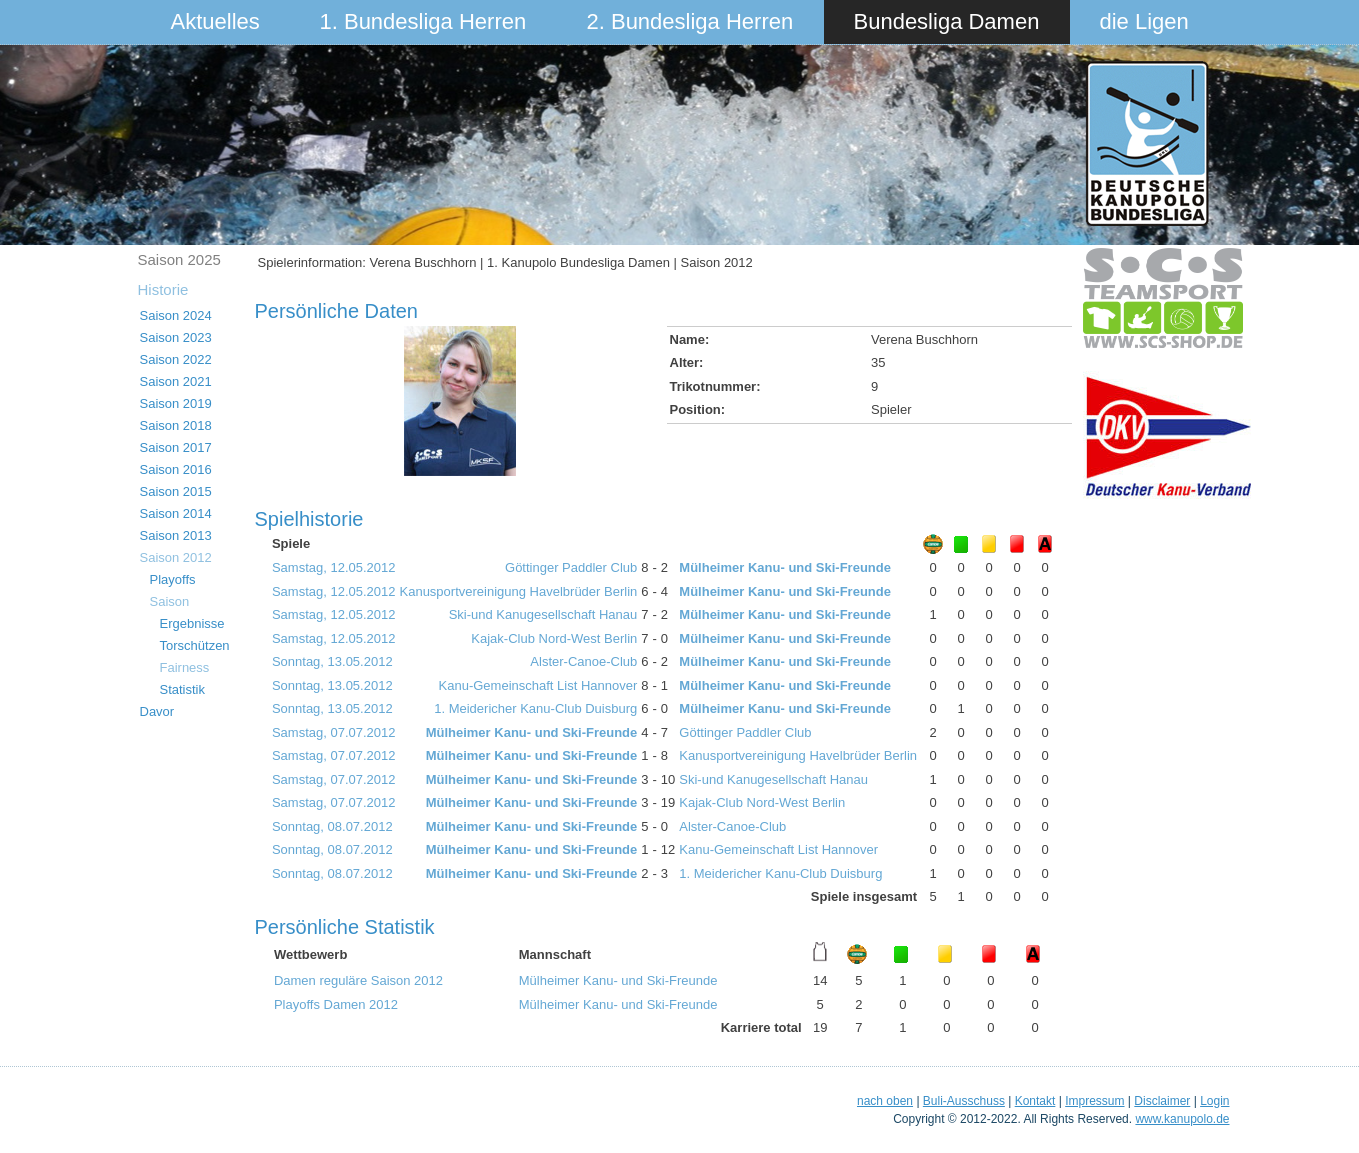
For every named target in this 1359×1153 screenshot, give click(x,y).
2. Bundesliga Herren (690, 21)
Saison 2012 (176, 557)
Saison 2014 (176, 513)
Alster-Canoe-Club (583, 661)
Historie (163, 289)
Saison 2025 (179, 259)
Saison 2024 (176, 315)
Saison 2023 (176, 337)
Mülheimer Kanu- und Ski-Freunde (785, 567)
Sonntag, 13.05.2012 (332, 661)
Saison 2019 (176, 403)
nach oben (885, 1101)
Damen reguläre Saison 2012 (358, 980)
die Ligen (1144, 21)
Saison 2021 (176, 381)
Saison (170, 601)
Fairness (185, 667)
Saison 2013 (176, 535)
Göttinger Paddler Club (571, 567)
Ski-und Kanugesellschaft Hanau (543, 614)
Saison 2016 (176, 469)
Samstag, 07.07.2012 (334, 732)
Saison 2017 (176, 447)
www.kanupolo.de (1182, 1119)
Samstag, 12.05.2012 (334, 567)
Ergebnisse (192, 623)
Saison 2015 (176, 491)
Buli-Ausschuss (964, 1101)
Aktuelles (215, 21)
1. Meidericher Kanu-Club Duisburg (535, 708)
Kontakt (1035, 1101)
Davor (157, 711)
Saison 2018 (176, 425)
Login (1214, 1101)
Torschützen (195, 645)
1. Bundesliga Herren (423, 21)
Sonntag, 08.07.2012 (332, 826)
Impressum (1094, 1101)
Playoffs (173, 579)
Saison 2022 (176, 359)
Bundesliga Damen (947, 21)
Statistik (183, 689)
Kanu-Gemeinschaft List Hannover (538, 685)
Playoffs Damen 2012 (336, 1004)
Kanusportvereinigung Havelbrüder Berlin (519, 591)
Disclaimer (1162, 1101)
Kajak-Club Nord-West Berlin (554, 638)
